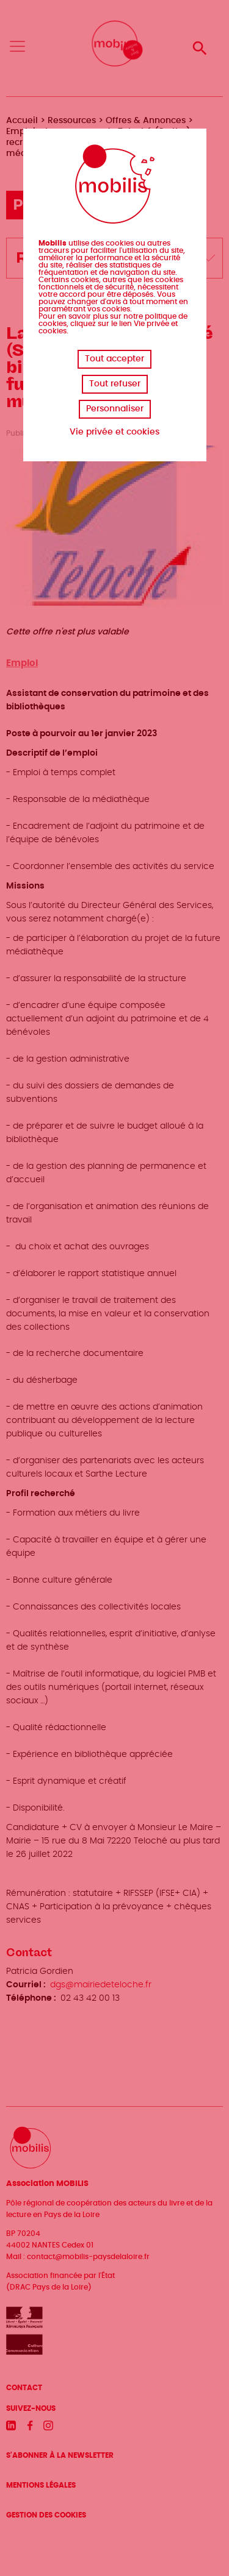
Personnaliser (115, 409)
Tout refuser (114, 384)
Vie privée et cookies (114, 432)
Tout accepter (114, 359)
